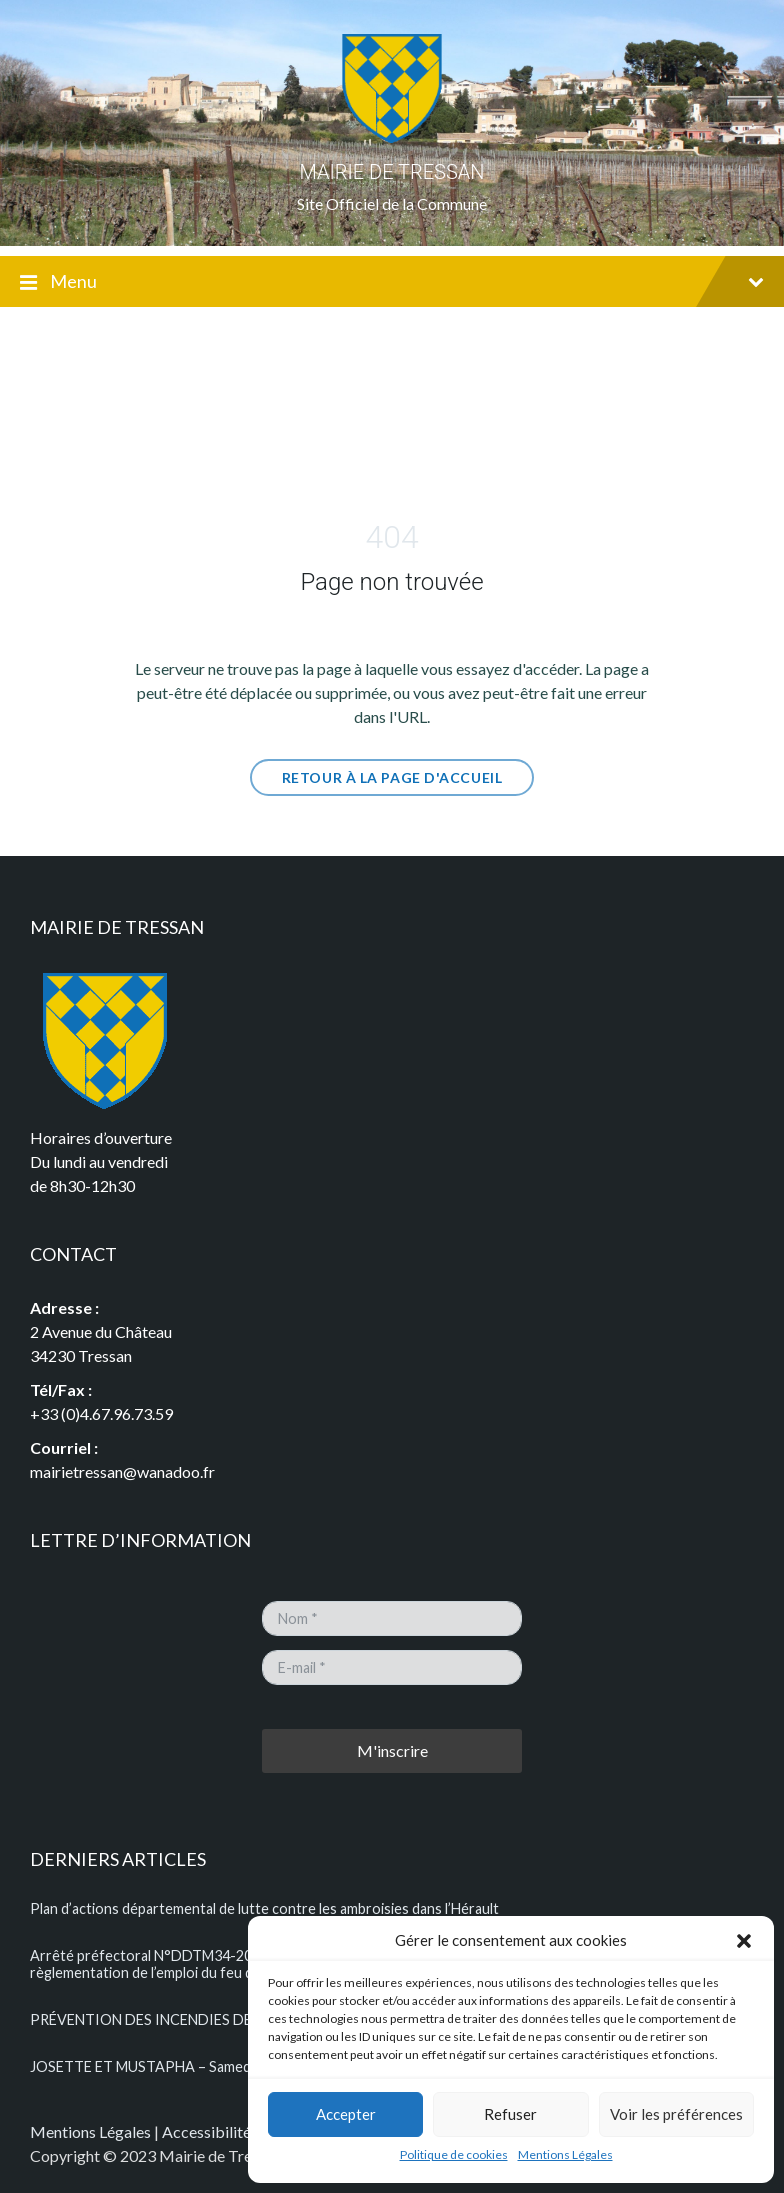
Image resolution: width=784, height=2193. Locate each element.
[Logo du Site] (392, 137)
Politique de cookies (454, 2154)
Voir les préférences (676, 2114)
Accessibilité (206, 2131)
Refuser (510, 2114)
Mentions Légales (565, 2154)
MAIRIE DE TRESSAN (392, 172)
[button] (744, 1941)
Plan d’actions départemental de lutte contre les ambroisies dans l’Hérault (264, 1908)
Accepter (346, 2114)
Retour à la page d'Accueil (392, 777)
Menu (392, 282)
